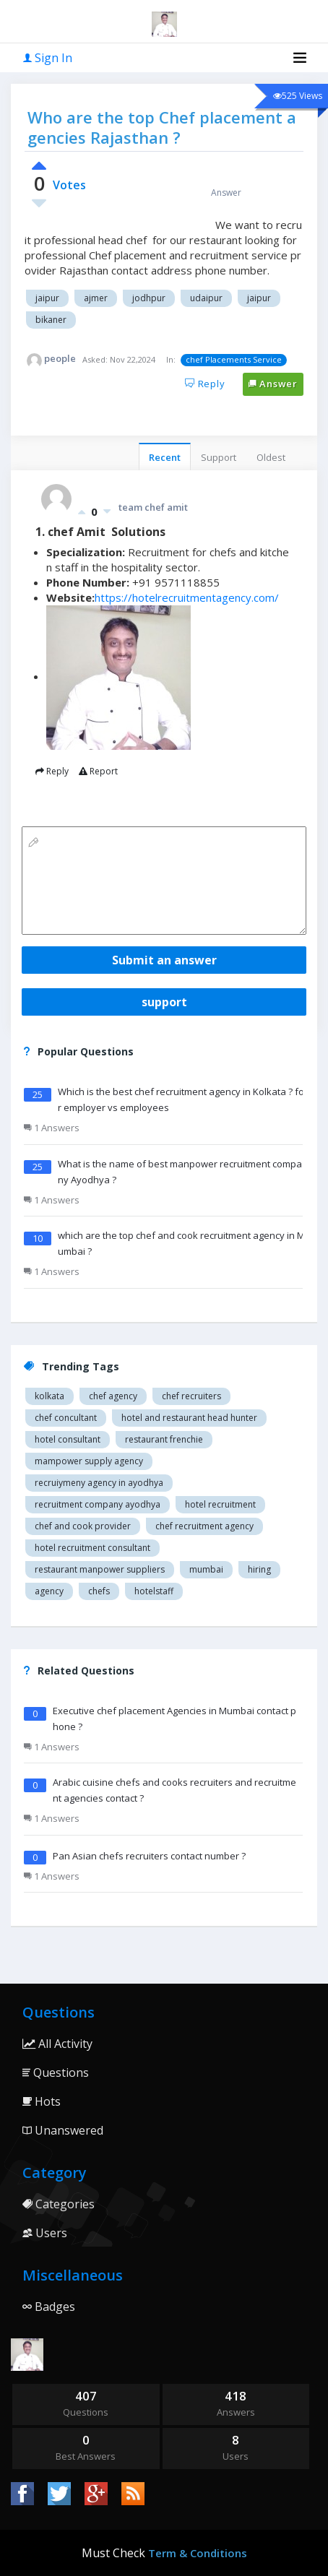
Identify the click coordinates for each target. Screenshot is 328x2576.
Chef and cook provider (83, 1526)
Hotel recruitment (220, 1504)
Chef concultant (66, 1418)
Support (218, 457)
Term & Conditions (197, 2553)
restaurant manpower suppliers (100, 1569)
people (60, 358)
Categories (58, 2204)
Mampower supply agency (89, 1461)
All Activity (57, 2044)
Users (44, 2233)
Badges (48, 2306)
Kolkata (49, 1396)
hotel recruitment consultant (92, 1548)
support (164, 1002)
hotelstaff (153, 1591)
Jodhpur (148, 298)
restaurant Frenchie (164, 1439)
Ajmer (96, 298)
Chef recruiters (191, 1396)
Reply (205, 383)
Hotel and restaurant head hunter (189, 1418)
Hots (41, 2101)
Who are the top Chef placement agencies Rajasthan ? (161, 127)
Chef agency (113, 1396)
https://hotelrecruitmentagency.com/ (187, 597)
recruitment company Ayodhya (97, 1504)
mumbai (206, 1569)
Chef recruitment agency (204, 1526)
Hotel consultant (67, 1439)
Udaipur (206, 298)
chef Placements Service (234, 359)
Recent (165, 457)
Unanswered (62, 2130)
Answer (273, 383)
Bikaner (50, 320)
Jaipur (47, 298)
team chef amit (153, 507)
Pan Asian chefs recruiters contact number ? (149, 1855)
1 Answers (51, 1127)
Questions (55, 2072)
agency (49, 1591)
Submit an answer (164, 960)
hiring (259, 1569)
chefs (99, 1591)
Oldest (270, 457)
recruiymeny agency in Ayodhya (99, 1483)
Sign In (47, 58)
